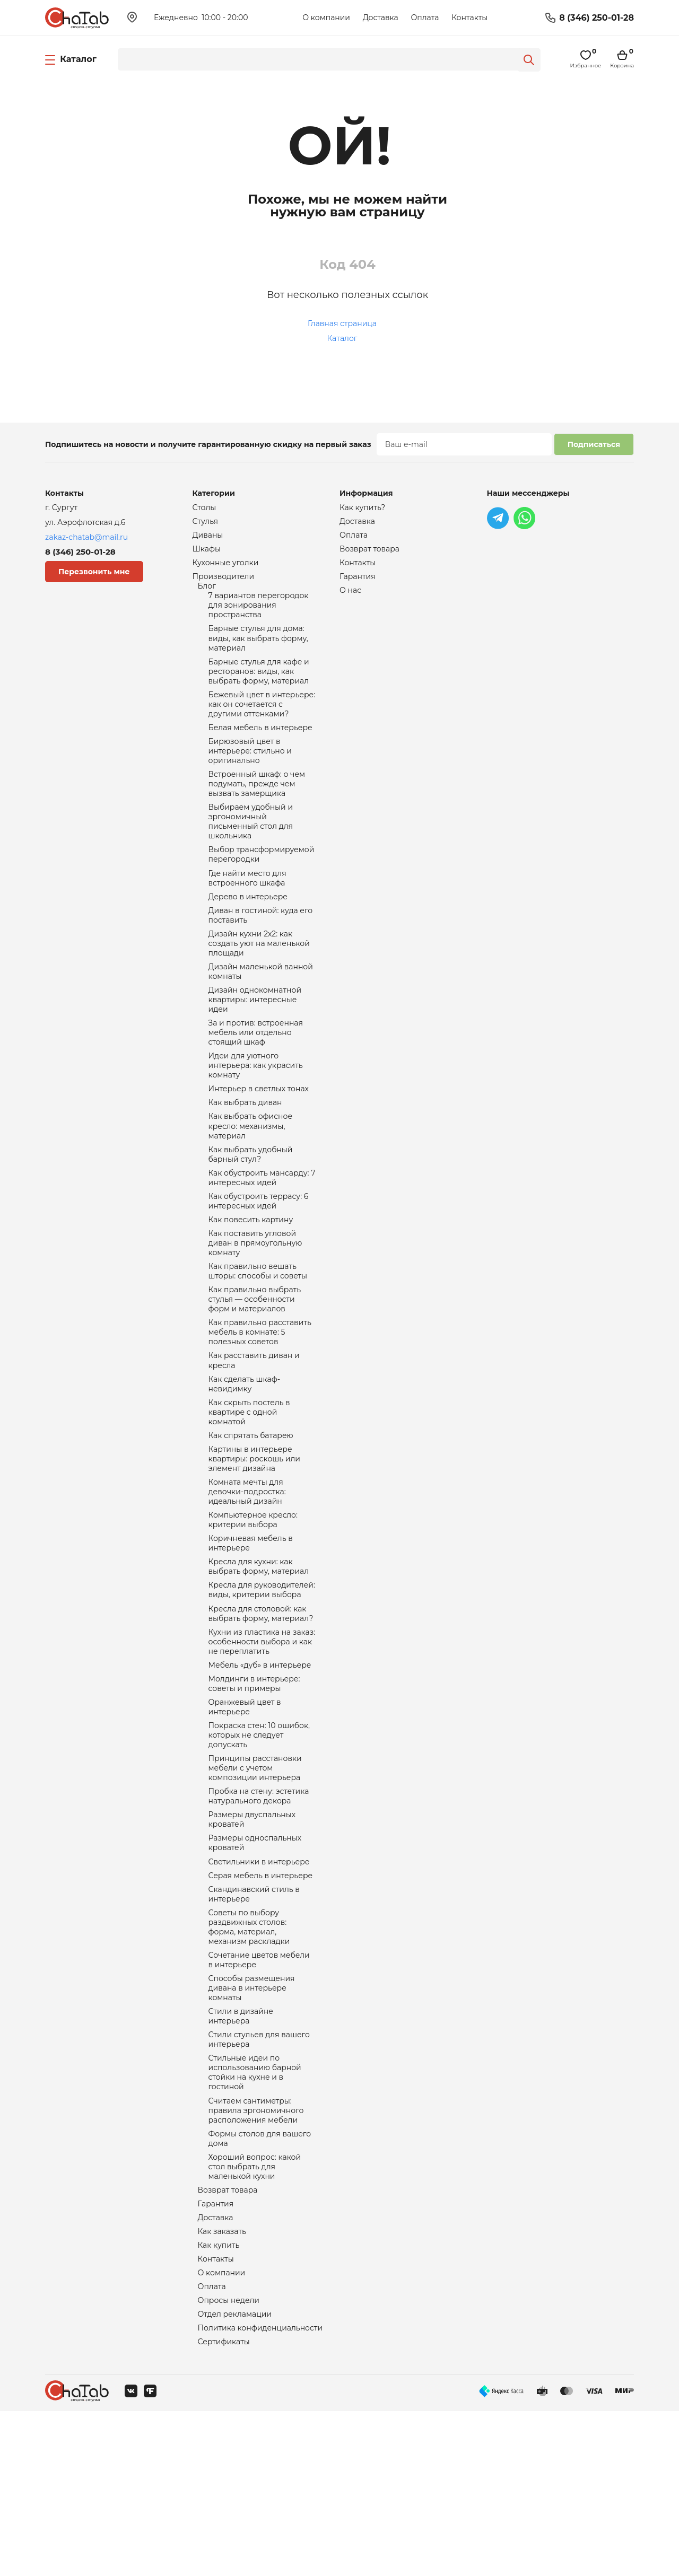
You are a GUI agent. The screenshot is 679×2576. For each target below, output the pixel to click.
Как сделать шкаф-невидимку (244, 1463)
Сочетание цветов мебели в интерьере (259, 2091)
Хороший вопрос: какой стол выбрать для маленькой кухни (254, 2317)
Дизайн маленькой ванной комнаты (260, 1014)
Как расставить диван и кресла (254, 1438)
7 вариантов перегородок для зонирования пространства (258, 614)
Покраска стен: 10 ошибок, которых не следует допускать (259, 1846)
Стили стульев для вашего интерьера (259, 2178)
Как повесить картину (250, 1284)
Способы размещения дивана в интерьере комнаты (251, 2122)
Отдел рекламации (235, 2476)
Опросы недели (228, 2461)
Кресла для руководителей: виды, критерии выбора (261, 1688)
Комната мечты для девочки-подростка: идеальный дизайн (247, 1581)
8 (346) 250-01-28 (596, 18)
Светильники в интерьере (259, 1984)
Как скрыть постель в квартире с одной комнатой (249, 1494)
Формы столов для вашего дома (259, 2286)
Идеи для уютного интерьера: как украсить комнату (255, 1116)
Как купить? (362, 508)
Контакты (469, 17)
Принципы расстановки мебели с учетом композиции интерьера (255, 1882)
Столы (204, 508)
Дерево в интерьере (248, 932)
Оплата (425, 17)
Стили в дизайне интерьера (241, 2153)
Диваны (208, 537)
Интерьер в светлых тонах (258, 1142)
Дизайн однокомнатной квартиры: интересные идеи (255, 1044)
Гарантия (216, 2357)
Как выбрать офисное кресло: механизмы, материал (250, 1182)
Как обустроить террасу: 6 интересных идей (258, 1264)
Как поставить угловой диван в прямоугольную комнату (255, 1309)
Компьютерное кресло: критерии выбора (253, 1612)
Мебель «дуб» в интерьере (259, 1770)
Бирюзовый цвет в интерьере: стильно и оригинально (250, 773)
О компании (326, 17)
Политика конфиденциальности (260, 2491)
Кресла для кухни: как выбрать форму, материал (258, 1663)
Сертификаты (224, 2506)
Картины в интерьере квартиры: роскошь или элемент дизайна (254, 1545)
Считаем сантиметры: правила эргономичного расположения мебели (256, 2255)
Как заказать (222, 2387)
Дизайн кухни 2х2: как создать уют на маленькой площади (259, 983)
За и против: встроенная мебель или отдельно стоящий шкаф (255, 1080)
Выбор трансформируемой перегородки (261, 887)
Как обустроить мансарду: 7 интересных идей (262, 1239)
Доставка (380, 17)
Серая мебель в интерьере (260, 1999)
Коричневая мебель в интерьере (250, 1637)
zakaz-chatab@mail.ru (86, 537)
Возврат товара (228, 2342)
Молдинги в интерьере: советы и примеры (254, 1790)
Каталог (342, 338)
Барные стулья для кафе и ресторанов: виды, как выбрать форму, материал (258, 686)
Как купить (219, 2402)
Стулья (206, 523)
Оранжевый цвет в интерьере (244, 1816)
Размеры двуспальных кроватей (252, 1939)
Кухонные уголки (226, 567)
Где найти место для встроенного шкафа (247, 912)
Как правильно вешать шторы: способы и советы (258, 1340)
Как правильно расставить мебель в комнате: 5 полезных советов (259, 1407)
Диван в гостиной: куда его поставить (260, 952)
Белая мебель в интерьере (260, 747)
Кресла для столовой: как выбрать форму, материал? (261, 1714)
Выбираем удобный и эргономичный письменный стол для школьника (250, 850)
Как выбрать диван (245, 1157)
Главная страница (342, 323)
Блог (207, 593)
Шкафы (207, 552)
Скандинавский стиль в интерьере (254, 2019)
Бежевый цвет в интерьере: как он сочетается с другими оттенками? (262, 722)
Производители (224, 582)
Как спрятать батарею (250, 1519)
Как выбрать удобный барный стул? (250, 1213)
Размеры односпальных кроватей (255, 1964)
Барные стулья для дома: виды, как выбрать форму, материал (258, 650)
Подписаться (594, 444)
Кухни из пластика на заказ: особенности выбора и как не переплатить (262, 1744)
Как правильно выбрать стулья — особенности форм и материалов (254, 1371)
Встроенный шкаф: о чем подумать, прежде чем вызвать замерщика (257, 809)
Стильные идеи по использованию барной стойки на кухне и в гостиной (254, 2214)
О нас (350, 597)
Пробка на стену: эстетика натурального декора (258, 1913)
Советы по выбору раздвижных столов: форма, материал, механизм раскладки (249, 2055)
